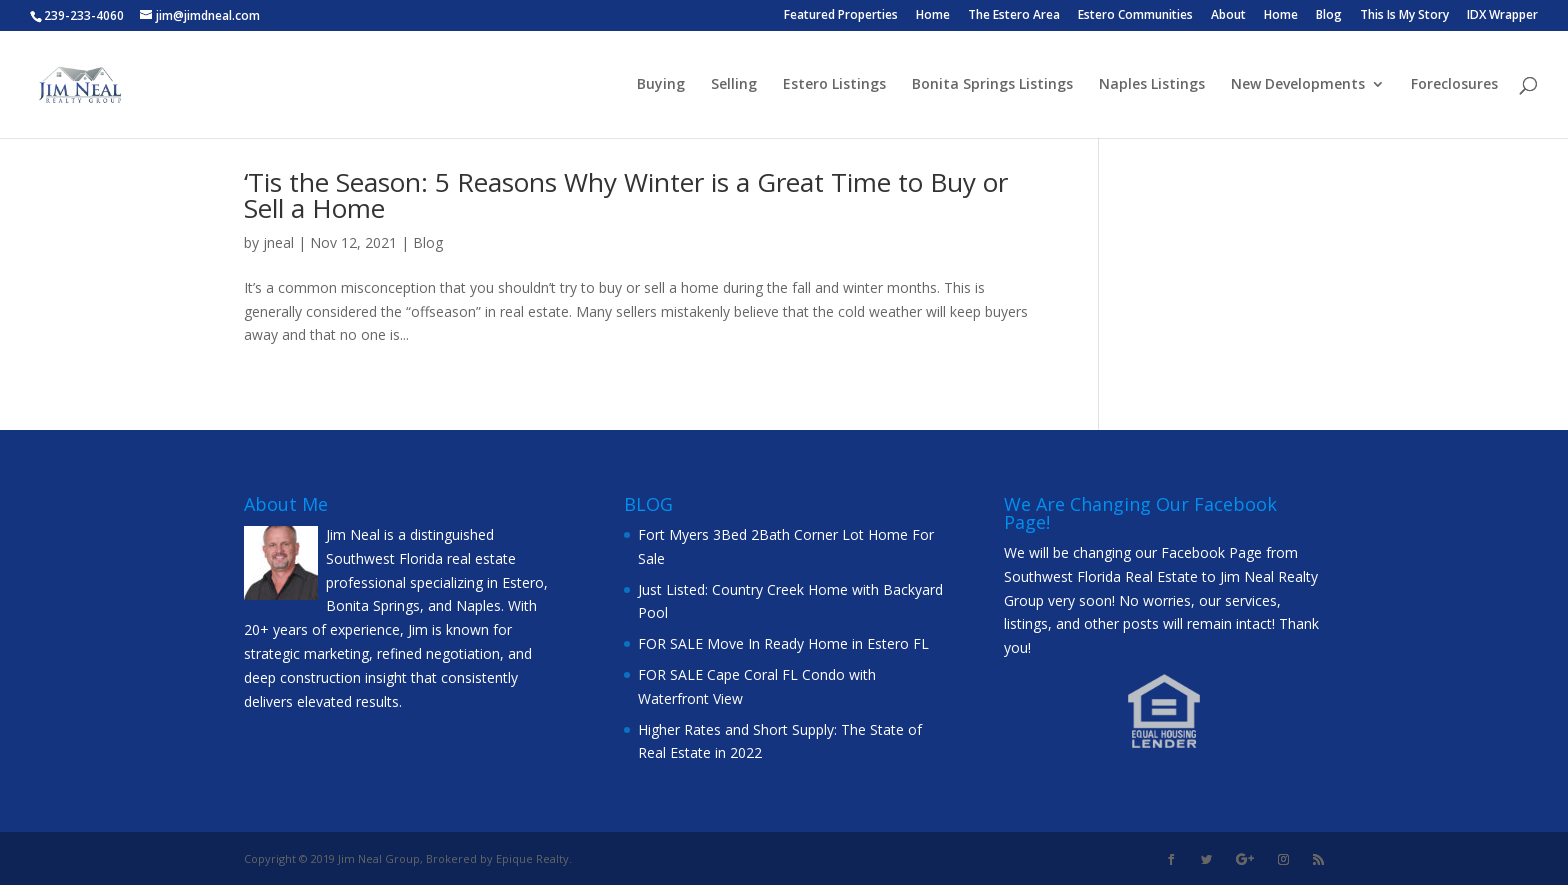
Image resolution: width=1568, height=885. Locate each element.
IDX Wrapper (1502, 16)
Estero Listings (834, 85)
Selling (734, 85)
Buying (661, 85)
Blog (1329, 16)
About (1228, 16)
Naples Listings (1152, 85)
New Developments (1298, 85)
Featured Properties (841, 16)
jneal (278, 242)
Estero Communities (1135, 16)
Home (933, 16)
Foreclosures (1454, 85)
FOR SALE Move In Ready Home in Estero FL (783, 643)
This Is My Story (1404, 16)
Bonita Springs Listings (992, 85)
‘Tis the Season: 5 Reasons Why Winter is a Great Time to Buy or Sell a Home (626, 195)
